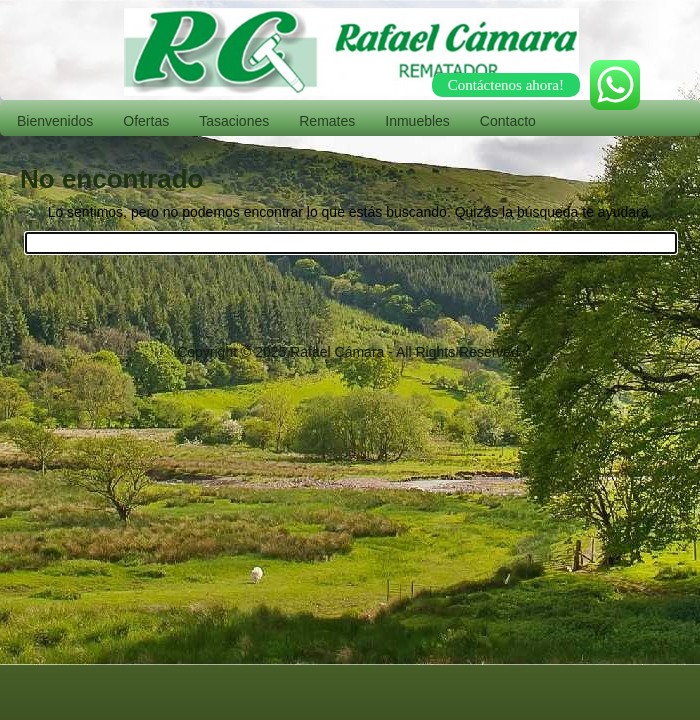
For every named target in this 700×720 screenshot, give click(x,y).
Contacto (508, 121)
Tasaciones (234, 121)
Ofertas (146, 121)
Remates (327, 121)
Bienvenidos (55, 121)
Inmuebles (417, 121)
